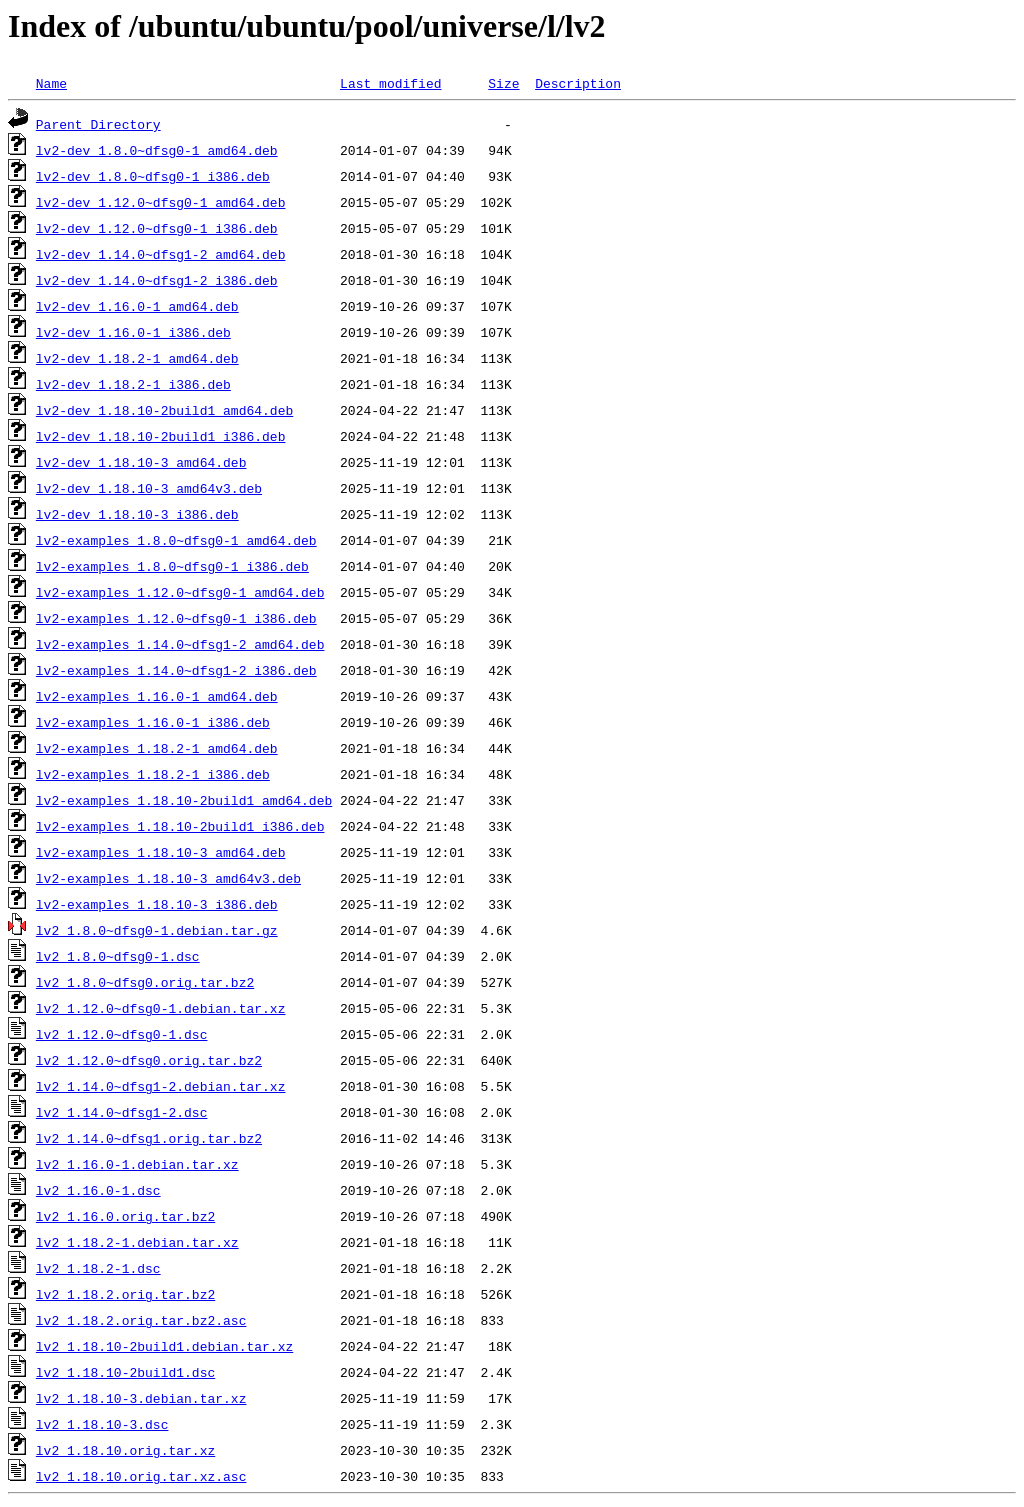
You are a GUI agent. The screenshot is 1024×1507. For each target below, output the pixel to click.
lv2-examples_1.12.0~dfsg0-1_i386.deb (176, 618)
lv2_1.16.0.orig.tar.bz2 (125, 1216)
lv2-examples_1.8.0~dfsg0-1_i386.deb (172, 566)
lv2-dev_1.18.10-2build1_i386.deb (161, 436)
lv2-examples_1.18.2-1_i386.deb (153, 774)
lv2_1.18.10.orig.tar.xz (125, 1450)
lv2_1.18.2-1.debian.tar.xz (137, 1242)
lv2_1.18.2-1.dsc (98, 1268)
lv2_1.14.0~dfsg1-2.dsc (122, 1112)
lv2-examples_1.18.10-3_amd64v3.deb (168, 878)
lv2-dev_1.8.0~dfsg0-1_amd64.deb (157, 150)
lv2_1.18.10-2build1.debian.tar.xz (164, 1346)
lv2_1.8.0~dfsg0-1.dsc (118, 956)
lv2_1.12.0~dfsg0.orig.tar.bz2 (149, 1060)
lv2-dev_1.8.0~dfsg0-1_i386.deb (153, 176)
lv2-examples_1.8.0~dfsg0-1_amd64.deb (176, 540)
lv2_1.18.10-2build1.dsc (125, 1372)
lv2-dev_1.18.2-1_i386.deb (133, 384)
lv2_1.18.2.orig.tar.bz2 (125, 1294)
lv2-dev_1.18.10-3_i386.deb (137, 514)
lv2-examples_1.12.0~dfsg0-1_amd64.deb (180, 592)
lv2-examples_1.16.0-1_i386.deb (153, 722)
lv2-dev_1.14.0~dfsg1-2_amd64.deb (161, 254)
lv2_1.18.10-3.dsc (102, 1424)
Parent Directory (98, 124)
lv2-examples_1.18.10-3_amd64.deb (161, 852)
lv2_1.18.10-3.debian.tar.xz (141, 1398)
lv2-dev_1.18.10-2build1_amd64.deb (164, 410)
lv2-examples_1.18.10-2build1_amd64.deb (184, 800)
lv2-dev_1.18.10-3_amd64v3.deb (149, 488)
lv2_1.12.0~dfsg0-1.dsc (122, 1034)
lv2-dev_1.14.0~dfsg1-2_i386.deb (157, 280)
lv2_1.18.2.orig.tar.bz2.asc (141, 1320)
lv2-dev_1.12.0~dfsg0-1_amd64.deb (161, 202)
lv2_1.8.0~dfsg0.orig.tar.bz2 (145, 982)
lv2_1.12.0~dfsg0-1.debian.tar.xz (161, 1008)
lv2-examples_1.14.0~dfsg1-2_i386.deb (176, 670)
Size (503, 83)
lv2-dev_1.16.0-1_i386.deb (133, 332)
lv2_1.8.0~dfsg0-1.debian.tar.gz (157, 930)
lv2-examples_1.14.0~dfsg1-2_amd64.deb (180, 644)
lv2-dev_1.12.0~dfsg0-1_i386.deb (157, 228)
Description (578, 83)
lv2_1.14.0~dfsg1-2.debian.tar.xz (161, 1086)
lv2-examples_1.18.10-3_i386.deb (157, 904)
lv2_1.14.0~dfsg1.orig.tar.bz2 (149, 1138)
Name (51, 83)
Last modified (390, 83)
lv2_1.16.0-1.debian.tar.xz (137, 1164)
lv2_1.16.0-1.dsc (98, 1190)
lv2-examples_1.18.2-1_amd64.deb (157, 748)
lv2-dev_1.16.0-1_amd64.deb (137, 306)
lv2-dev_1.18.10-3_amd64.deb (141, 462)
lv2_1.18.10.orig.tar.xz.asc (141, 1476)
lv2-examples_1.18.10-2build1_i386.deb (180, 826)
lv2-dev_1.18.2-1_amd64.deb (137, 358)
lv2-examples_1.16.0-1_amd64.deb (157, 696)
